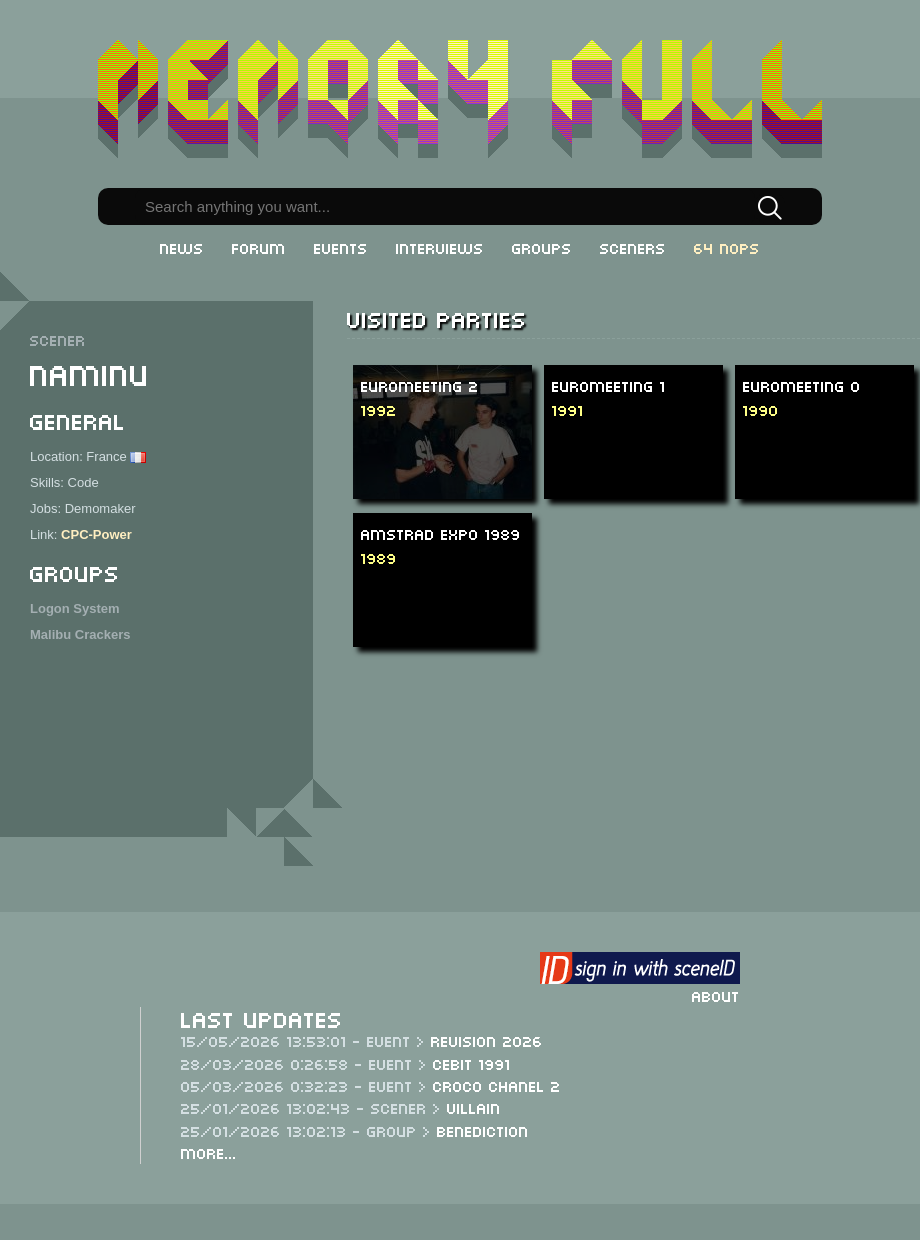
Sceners (633, 247)
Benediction (483, 1130)
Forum (259, 247)
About (716, 995)
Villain (474, 1107)
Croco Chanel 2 (497, 1085)
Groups (542, 247)
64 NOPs (727, 247)
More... (209, 1152)
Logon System (75, 608)
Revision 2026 (487, 1040)
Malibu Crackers (80, 634)
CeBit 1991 (472, 1063)
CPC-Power (96, 534)
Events (341, 247)
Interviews (440, 247)
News (182, 247)
